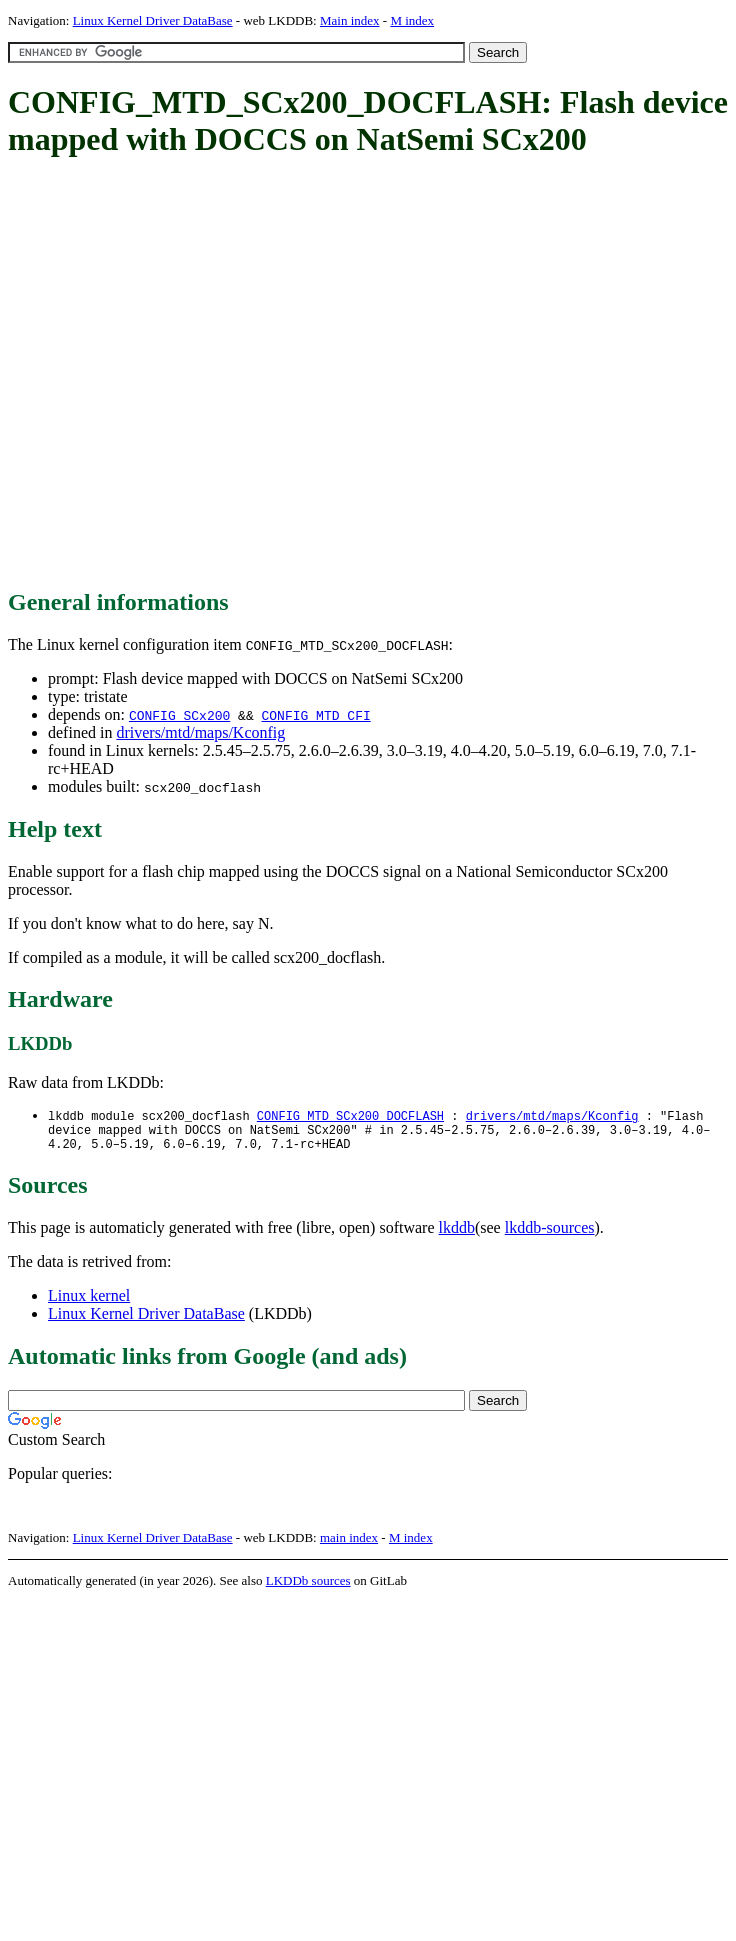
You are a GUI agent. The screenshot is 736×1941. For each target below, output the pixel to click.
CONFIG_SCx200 (179, 715)
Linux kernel (89, 1302)
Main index (350, 20)
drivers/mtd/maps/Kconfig (200, 732)
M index (412, 20)
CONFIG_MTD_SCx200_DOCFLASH (350, 1116)
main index (349, 1544)
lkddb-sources (550, 1234)
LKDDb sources (308, 1587)
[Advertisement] (194, 374)
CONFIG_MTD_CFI (315, 715)
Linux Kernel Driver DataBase (153, 20)
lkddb (457, 1234)
